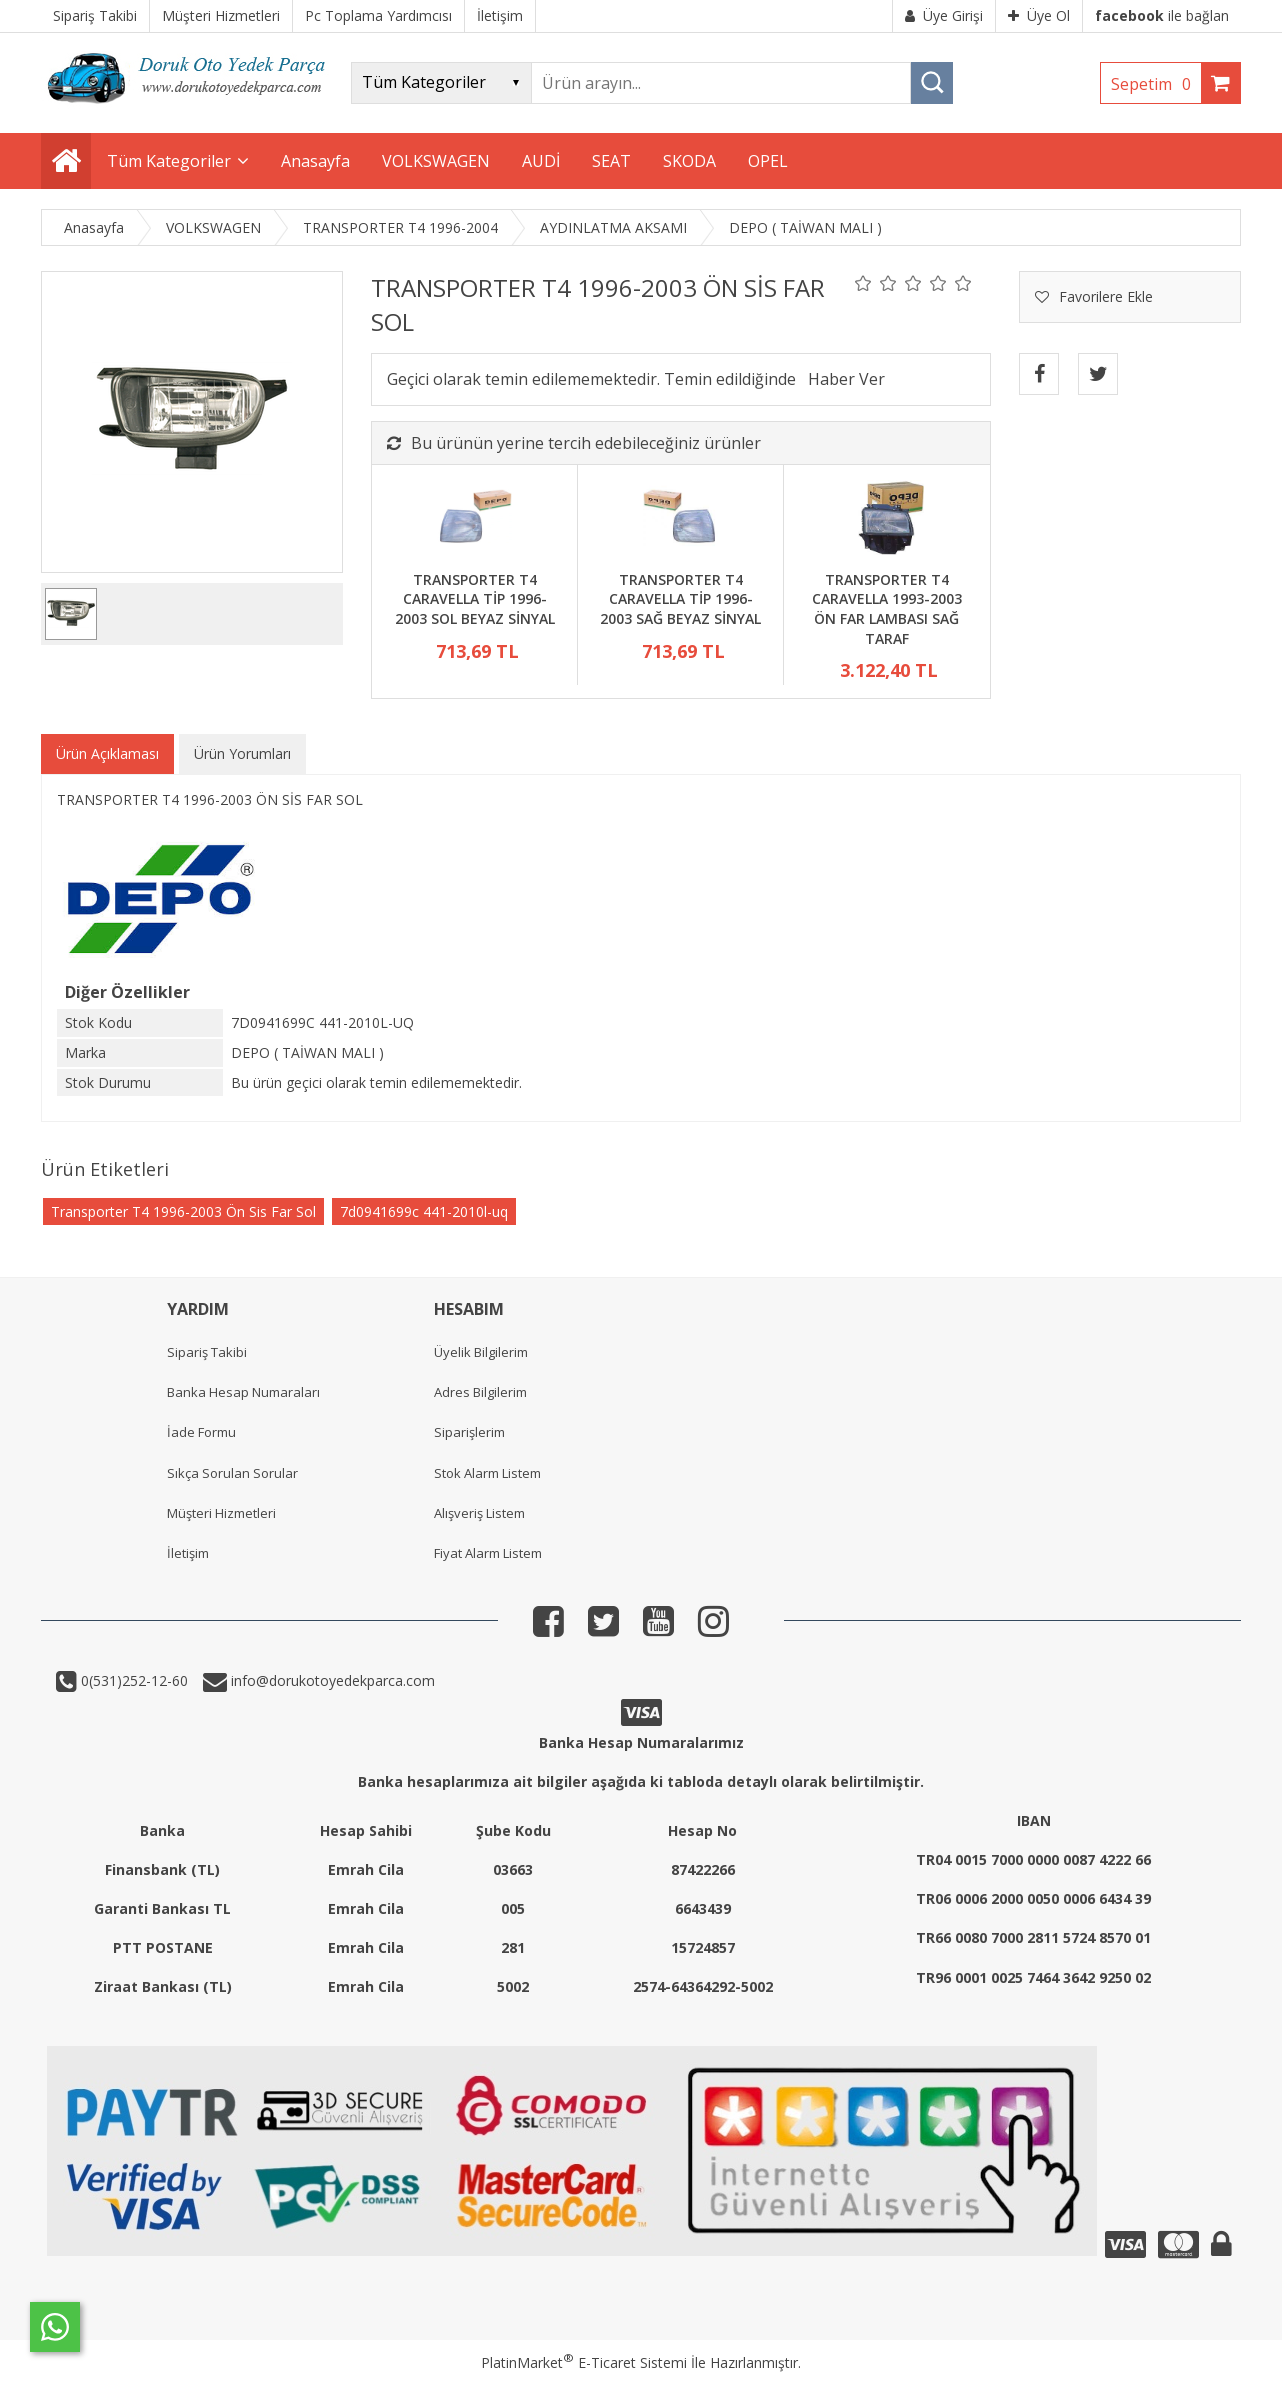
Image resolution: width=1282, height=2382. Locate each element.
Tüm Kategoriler (169, 161)
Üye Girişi (944, 15)
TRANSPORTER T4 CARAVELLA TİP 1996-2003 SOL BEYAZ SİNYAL (475, 599)
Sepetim (1156, 84)
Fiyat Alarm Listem (488, 1553)
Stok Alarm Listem (487, 1473)
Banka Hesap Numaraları (243, 1392)
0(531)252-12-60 (132, 1680)
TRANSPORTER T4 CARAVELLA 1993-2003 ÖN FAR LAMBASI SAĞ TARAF (887, 609)
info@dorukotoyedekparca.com (331, 1680)
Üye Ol (1039, 15)
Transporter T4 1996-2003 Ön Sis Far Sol (183, 1211)
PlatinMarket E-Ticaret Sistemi (584, 2362)
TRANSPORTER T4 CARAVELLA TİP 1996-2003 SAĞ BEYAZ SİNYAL (680, 599)
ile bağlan (1162, 15)
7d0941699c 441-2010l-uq (424, 1211)
